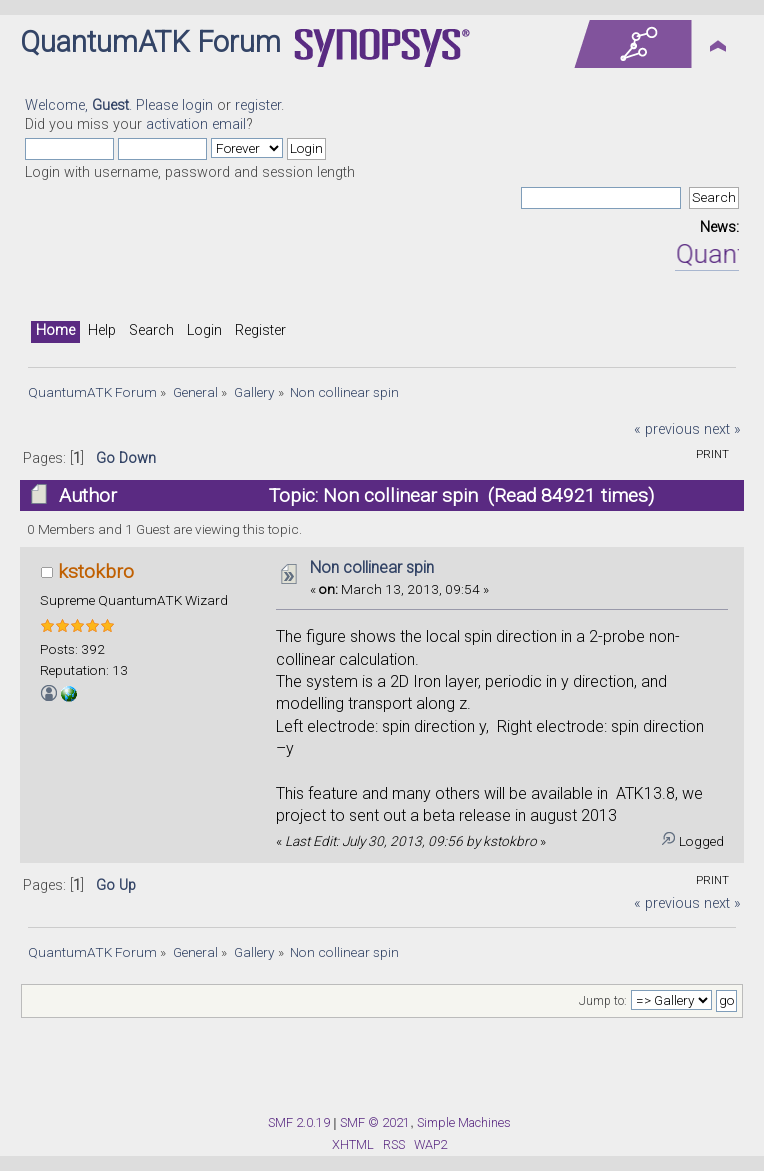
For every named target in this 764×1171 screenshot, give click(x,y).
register (258, 105)
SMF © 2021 (375, 1122)
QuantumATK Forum (150, 42)
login (197, 105)
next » (722, 429)
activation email (196, 124)
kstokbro (96, 571)
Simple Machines (464, 1122)
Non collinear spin (372, 567)
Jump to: (603, 1001)
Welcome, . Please (103, 105)
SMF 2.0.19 (299, 1122)
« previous (667, 429)
